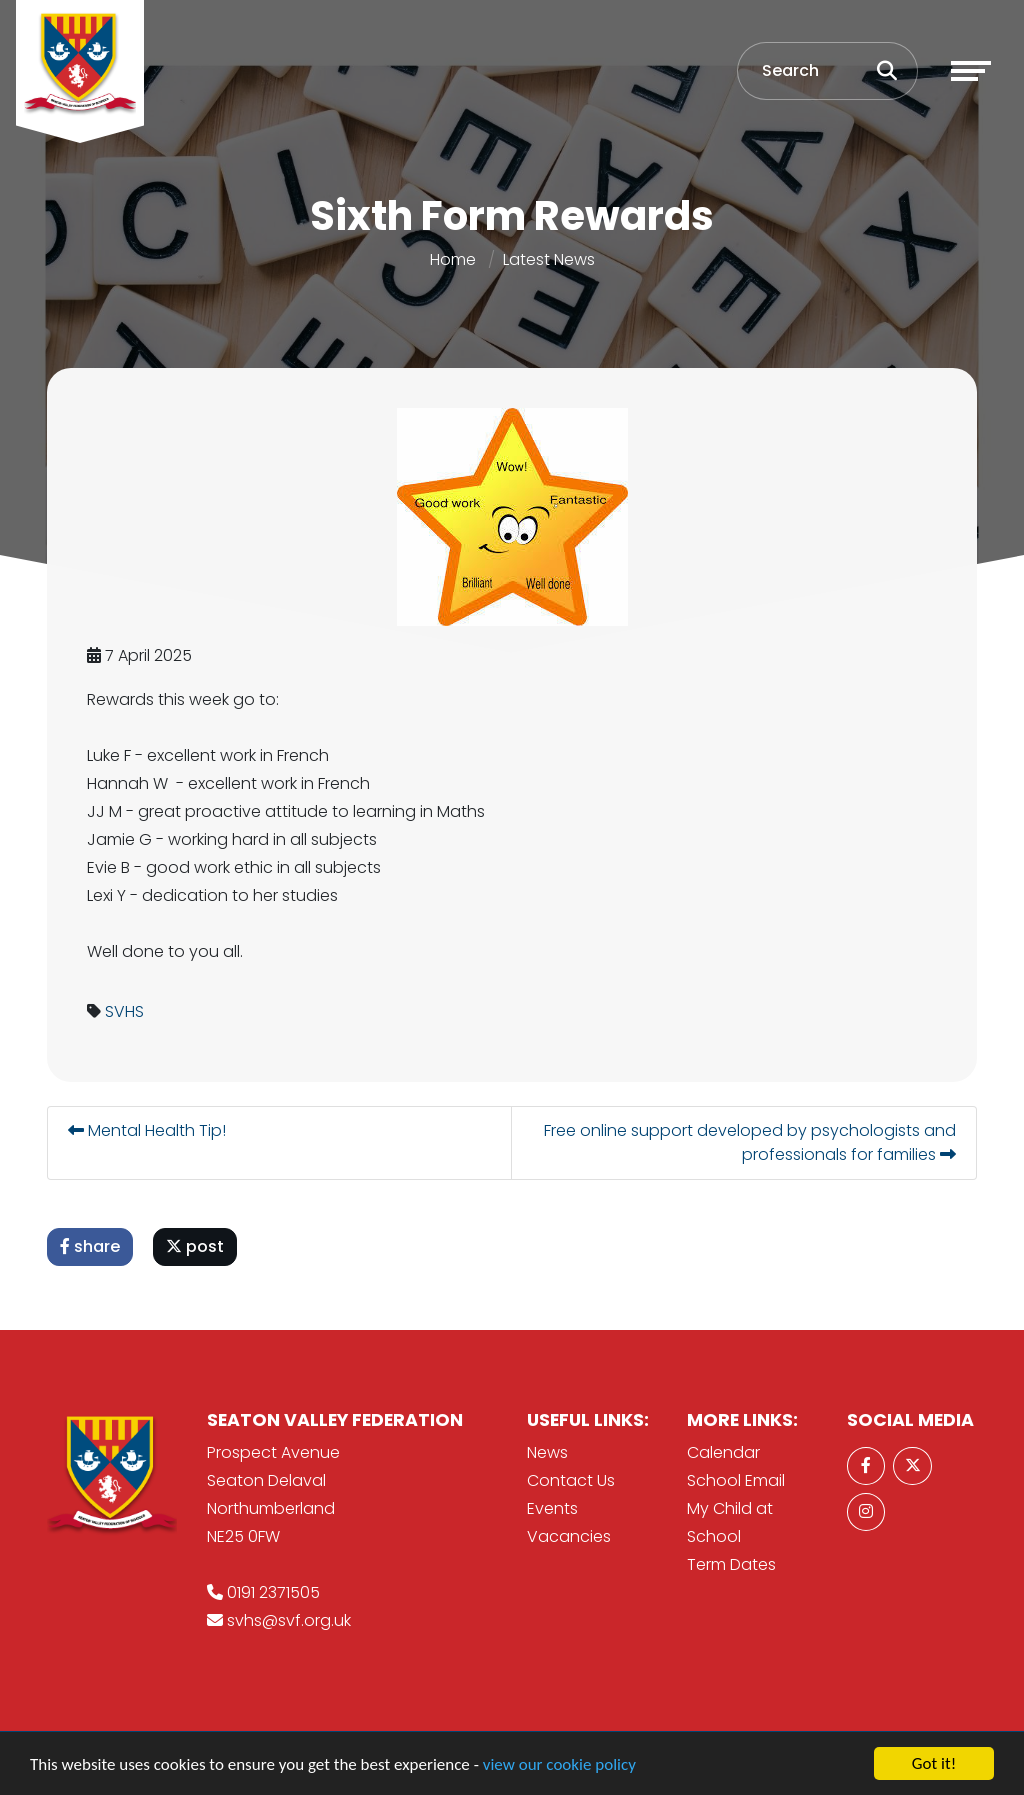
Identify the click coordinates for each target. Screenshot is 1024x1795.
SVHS (126, 1011)
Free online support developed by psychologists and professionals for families (752, 1142)
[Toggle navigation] (971, 71)
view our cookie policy (559, 1765)
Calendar (723, 1452)
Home (453, 259)
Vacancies (569, 1536)
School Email (736, 1480)
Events (552, 1508)
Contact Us (571, 1480)
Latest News (549, 259)
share (92, 1246)
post (197, 1246)
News (547, 1452)
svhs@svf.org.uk (289, 1620)
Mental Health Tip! (149, 1130)
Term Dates (731, 1564)
